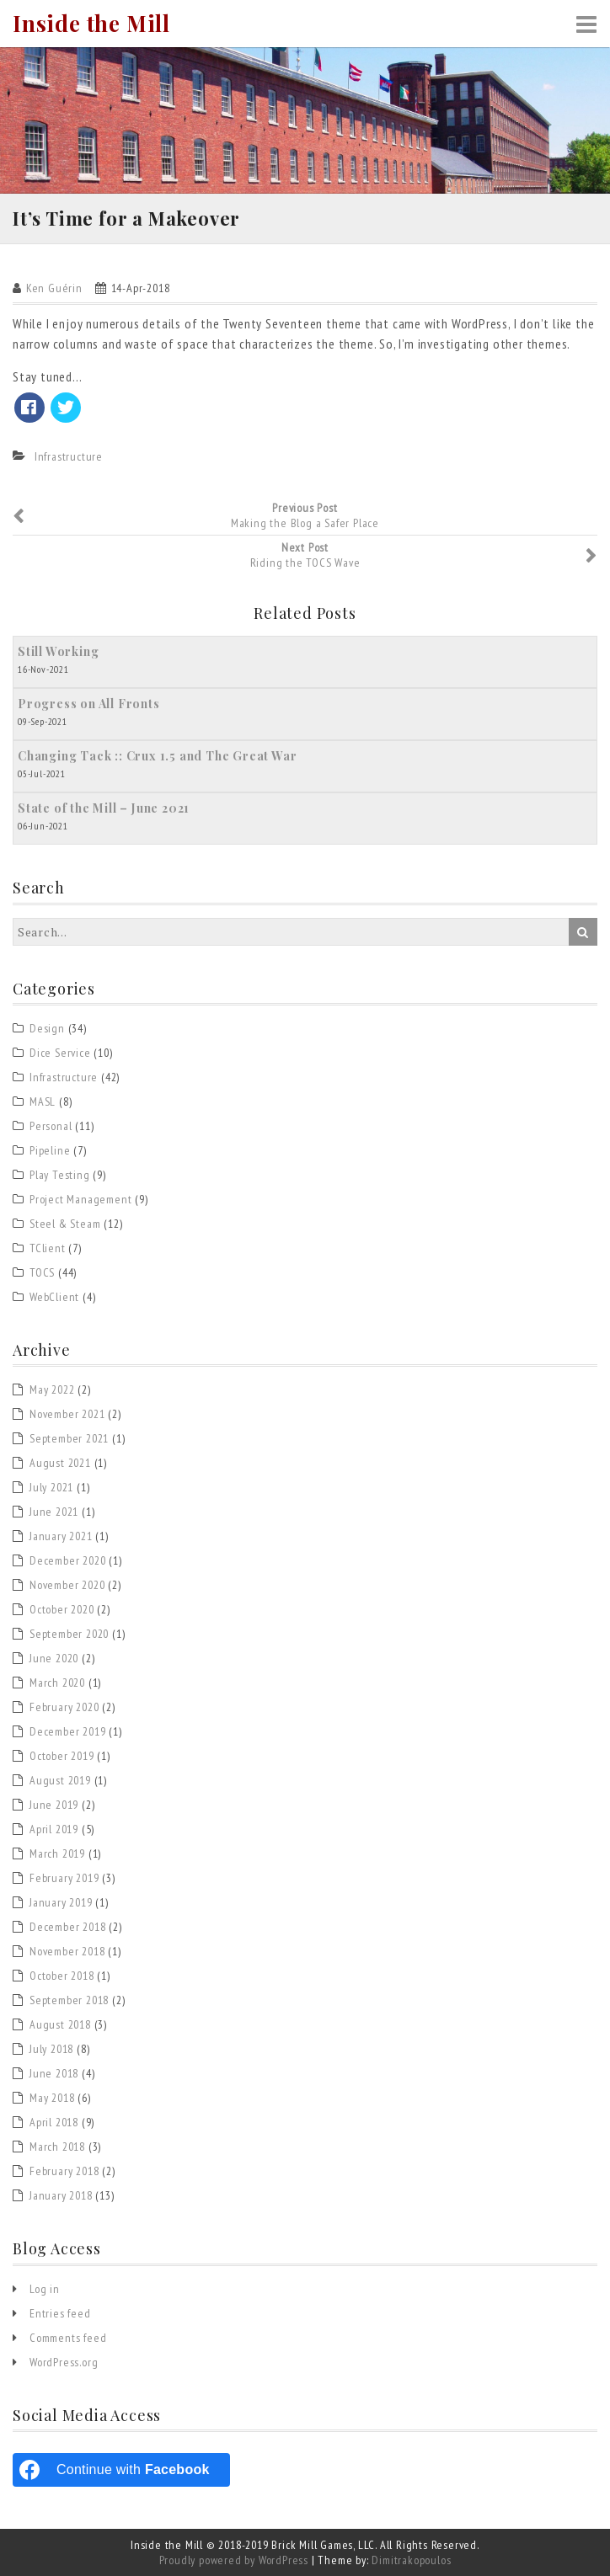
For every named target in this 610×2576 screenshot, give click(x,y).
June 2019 (53, 1804)
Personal (50, 1125)
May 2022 (51, 1389)
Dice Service (60, 1052)
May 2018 (51, 2097)
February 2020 (64, 1707)
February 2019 (64, 1877)
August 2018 (60, 2024)
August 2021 (60, 1462)
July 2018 (51, 2048)
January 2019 (61, 1902)
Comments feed (67, 2337)
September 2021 (69, 1438)
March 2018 (57, 2146)
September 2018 (69, 2000)
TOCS (42, 1272)
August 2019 (60, 1780)
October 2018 (61, 1975)
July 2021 (51, 1487)
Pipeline (49, 1150)
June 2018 (53, 2073)
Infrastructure (69, 456)
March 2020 (57, 1682)
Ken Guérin (54, 288)
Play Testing (59, 1174)
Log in (44, 2288)
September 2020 (69, 1633)
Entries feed (60, 2313)
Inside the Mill (91, 24)
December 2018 (67, 1926)
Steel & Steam (64, 1223)
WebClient (54, 1296)
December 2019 (67, 1731)
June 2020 (53, 1658)
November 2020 (66, 1584)
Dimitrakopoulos (411, 2560)
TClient (47, 1248)
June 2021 (53, 1511)
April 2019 (53, 1829)
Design (47, 1028)
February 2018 (64, 2171)
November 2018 (66, 1951)
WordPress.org (63, 2362)
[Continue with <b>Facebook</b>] (121, 2470)
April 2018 (53, 2122)
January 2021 (61, 1536)
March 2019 (57, 1853)
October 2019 (61, 1755)
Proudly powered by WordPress (233, 2560)
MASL (42, 1101)
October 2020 (61, 1609)
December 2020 (67, 1560)
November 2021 (66, 1413)
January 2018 (61, 2195)
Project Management (80, 1199)
